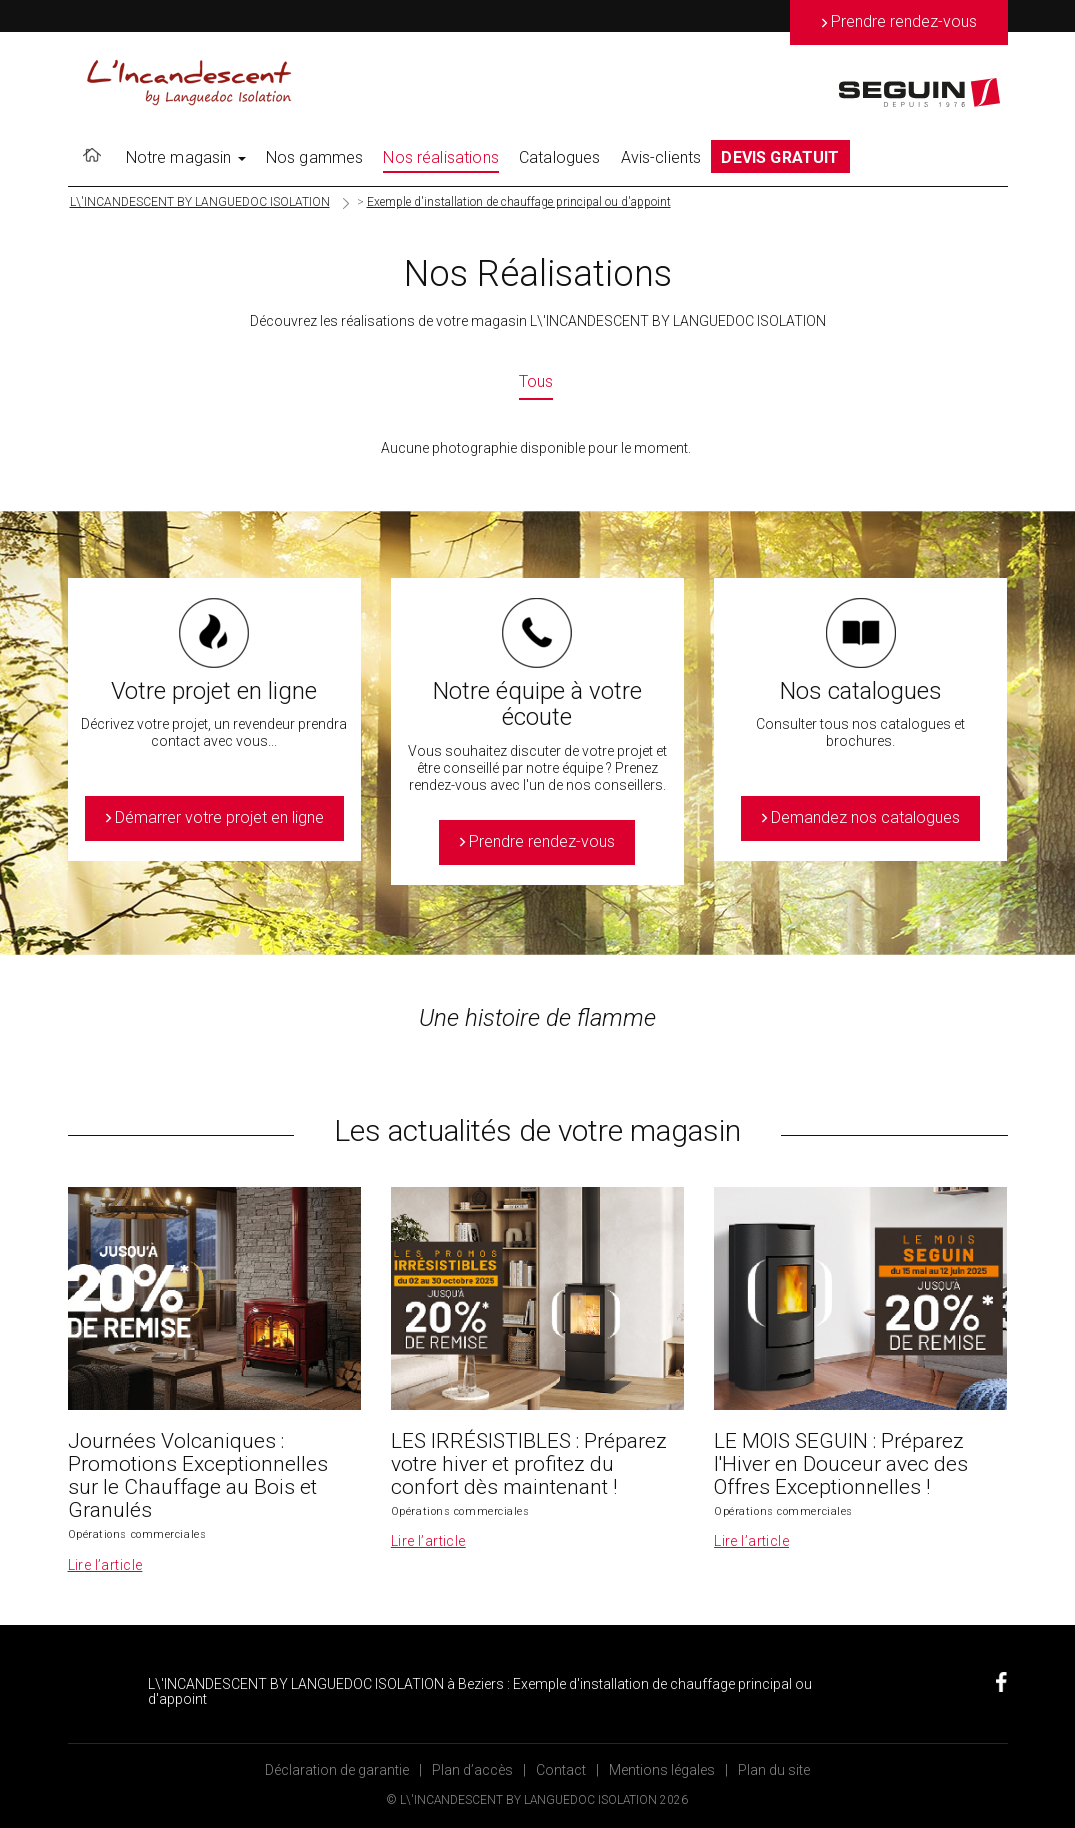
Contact (561, 1770)
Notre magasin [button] (186, 157)
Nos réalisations (441, 157)
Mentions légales (662, 1770)
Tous (536, 381)
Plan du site (774, 1770)
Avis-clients (661, 157)
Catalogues (560, 157)
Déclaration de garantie (337, 1770)
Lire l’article (105, 1565)
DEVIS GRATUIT (780, 157)
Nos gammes (315, 157)
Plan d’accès (472, 1770)
